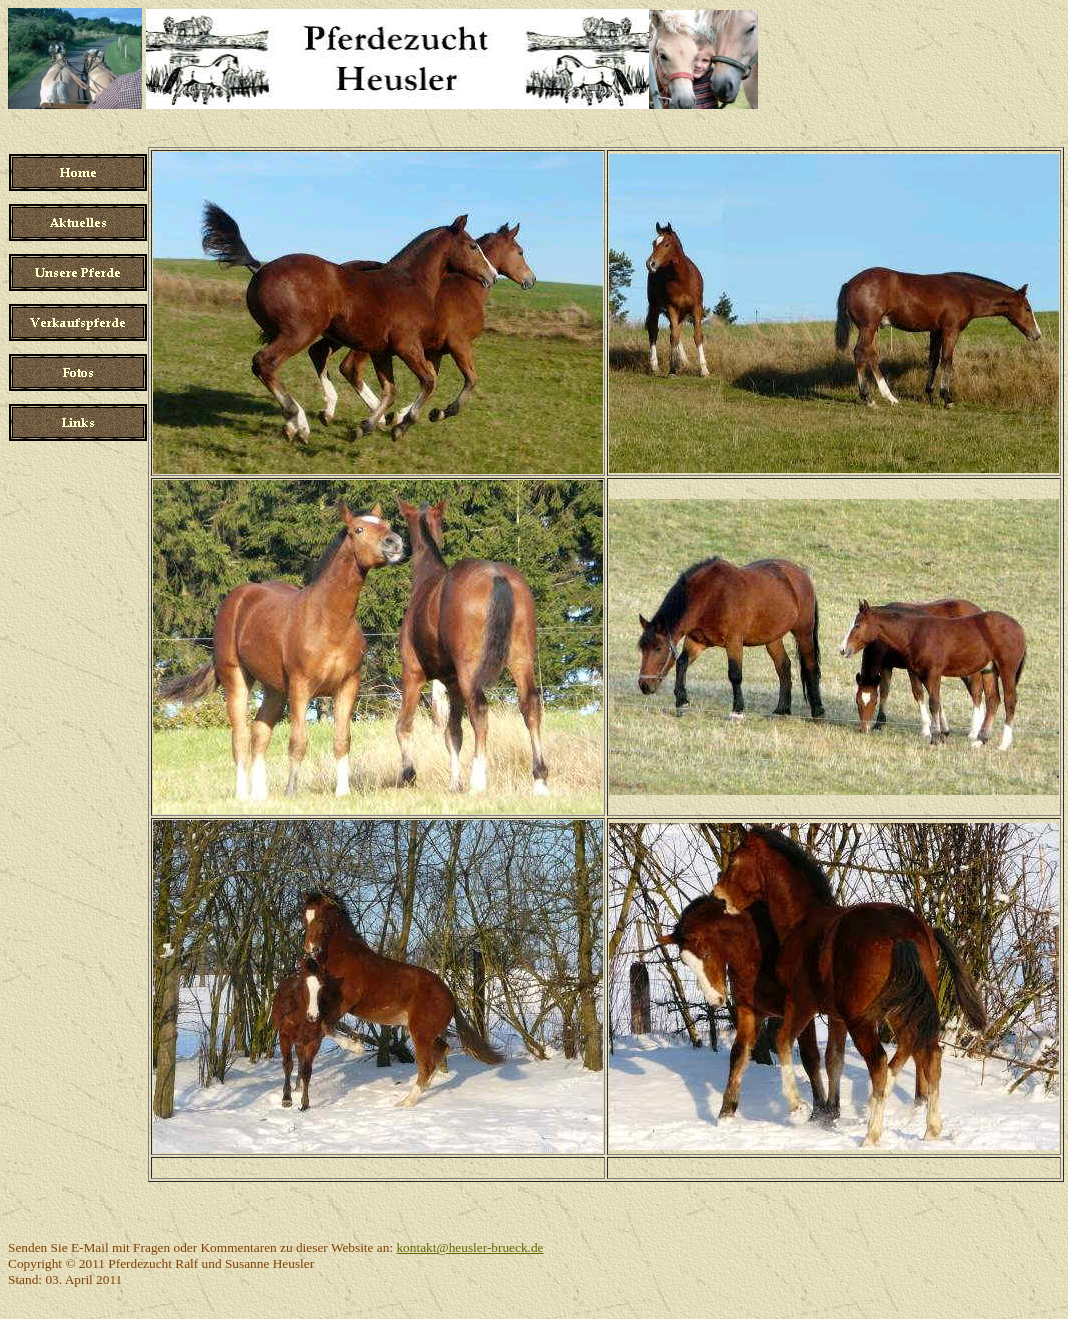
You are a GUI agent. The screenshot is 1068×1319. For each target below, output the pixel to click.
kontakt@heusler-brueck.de (469, 1247)
